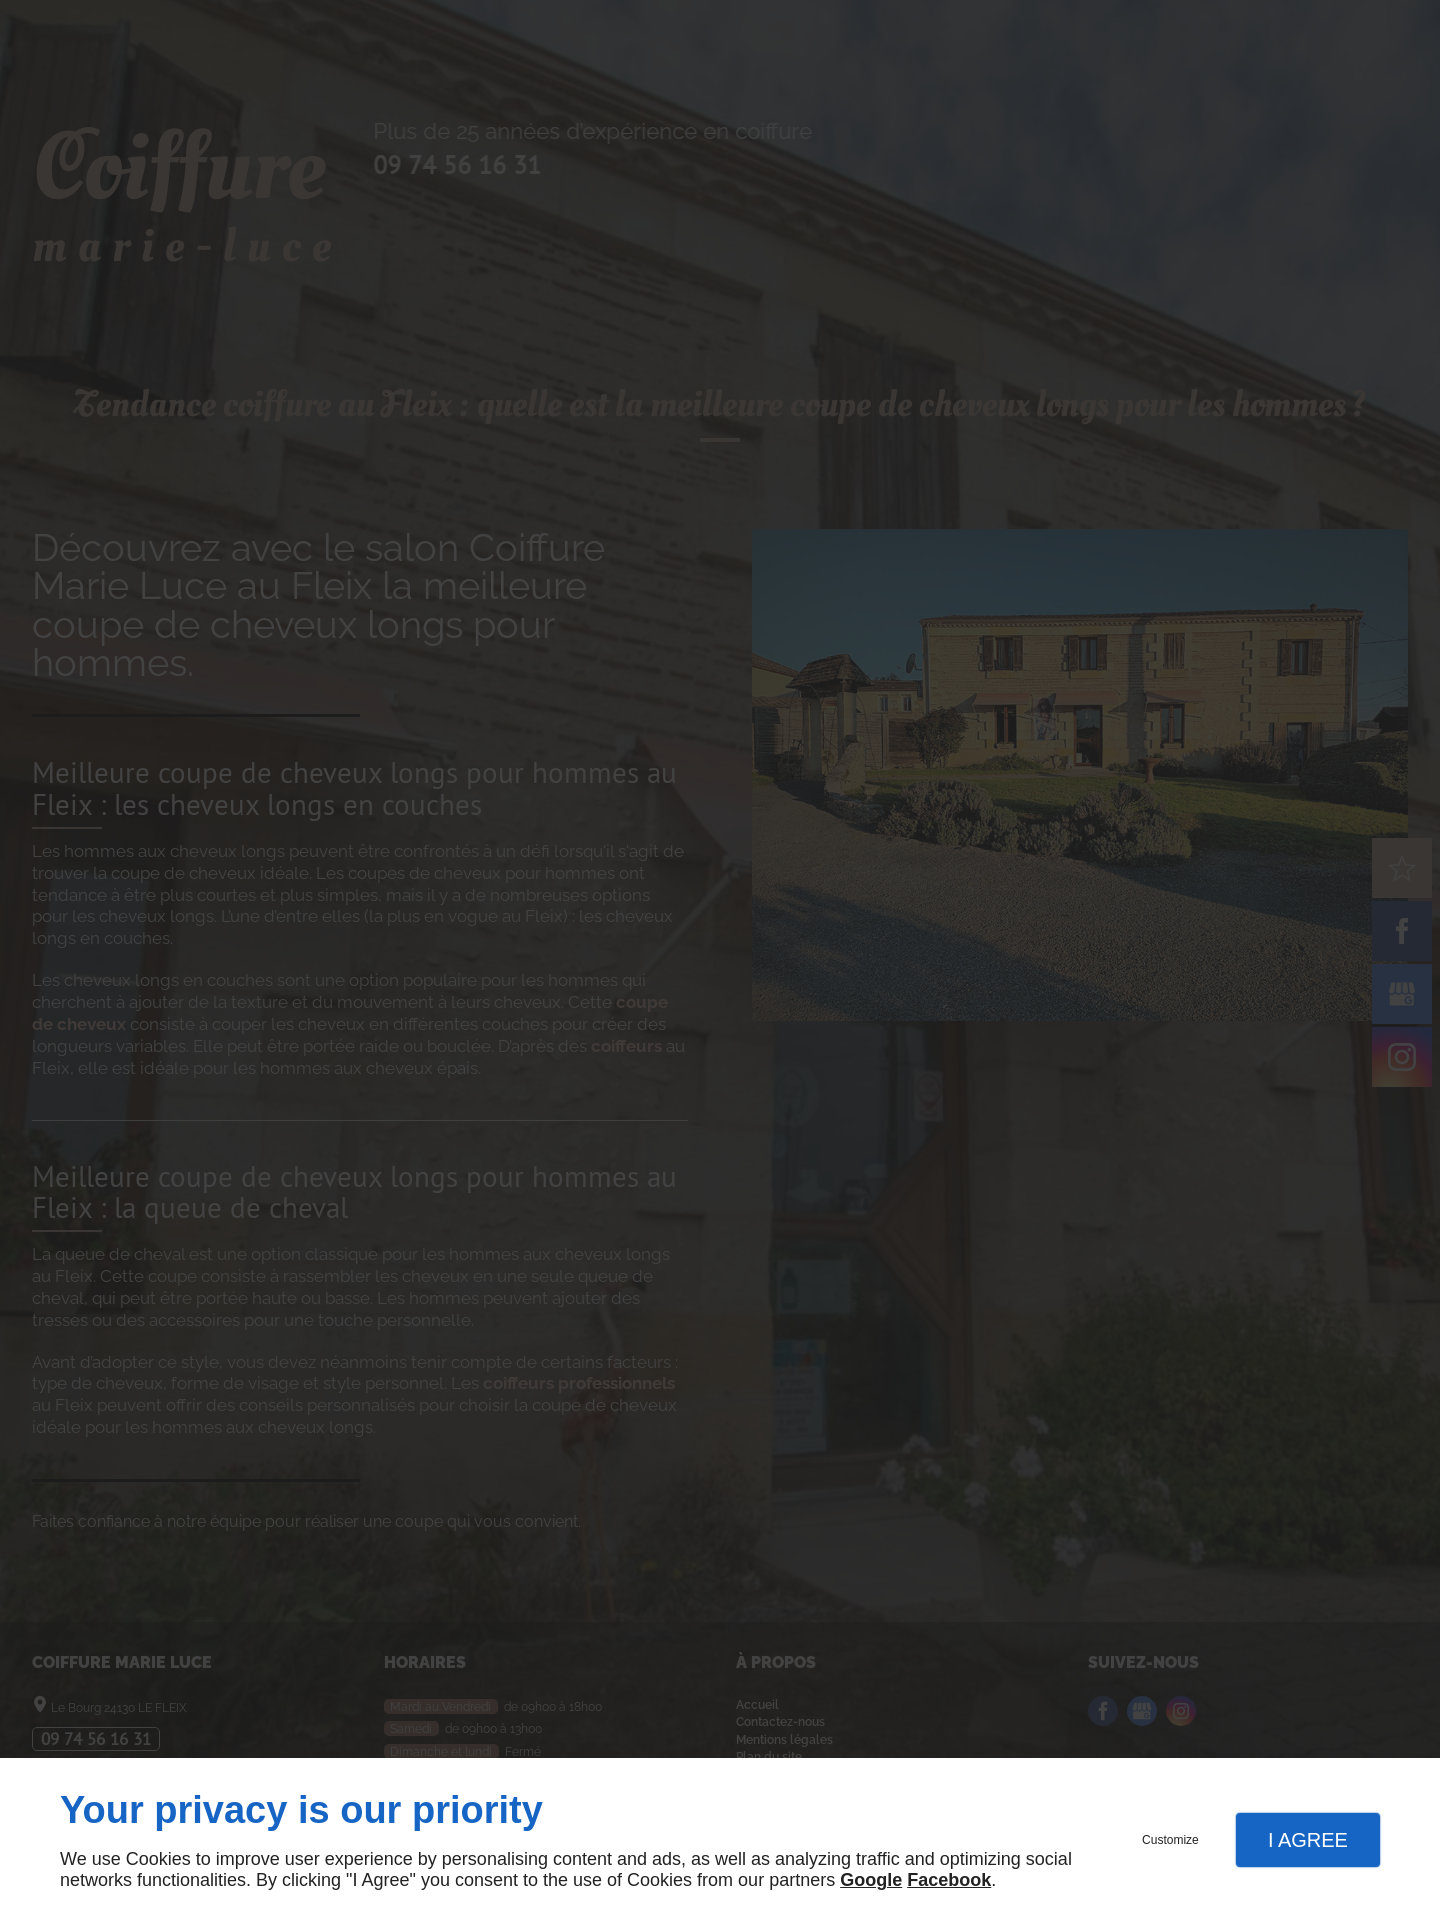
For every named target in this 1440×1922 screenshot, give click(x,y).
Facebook (949, 1880)
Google (871, 1880)
